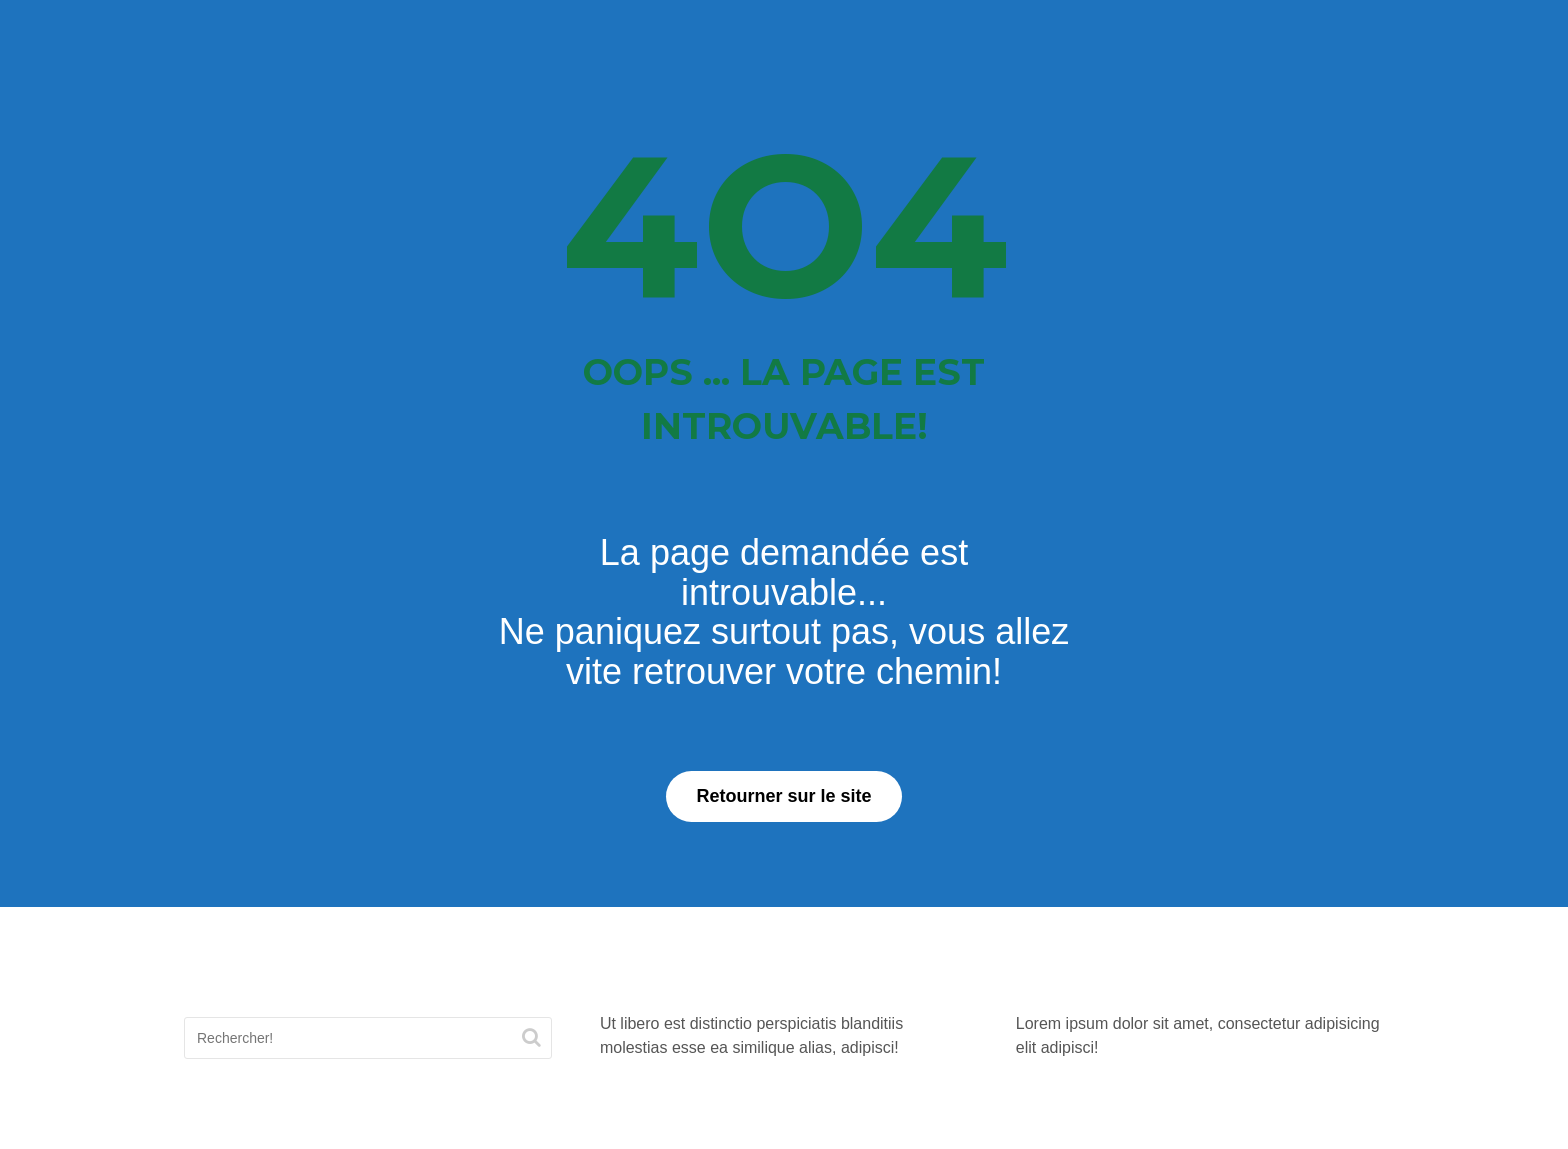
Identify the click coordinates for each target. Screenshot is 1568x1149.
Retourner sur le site (783, 796)
